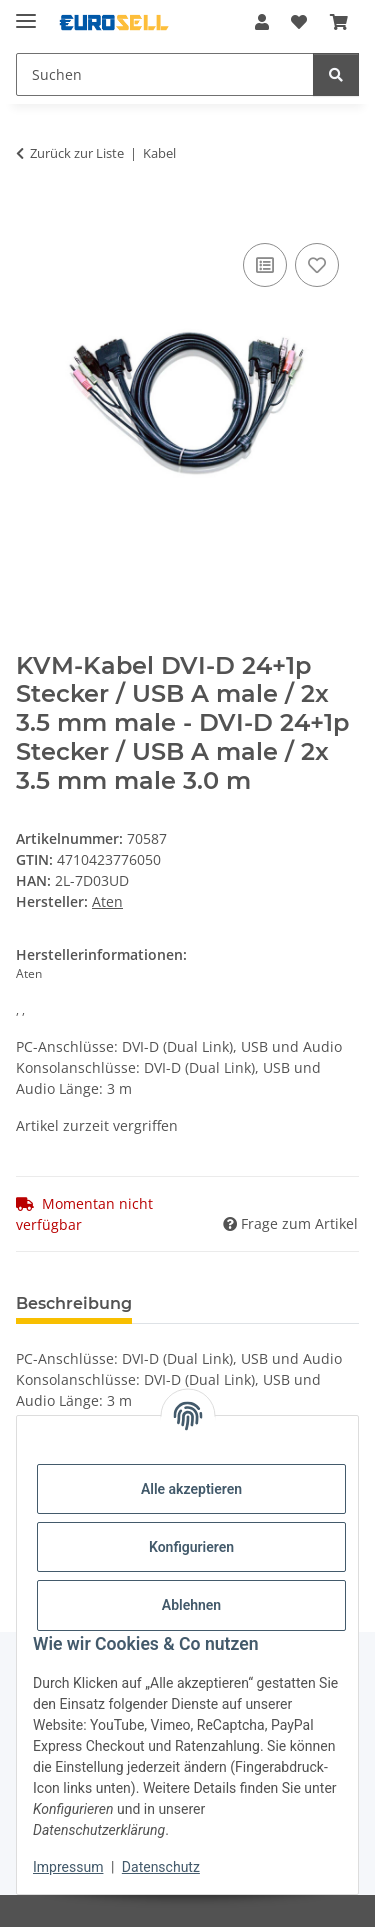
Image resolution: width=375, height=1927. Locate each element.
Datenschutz (161, 1867)
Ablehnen (191, 1605)
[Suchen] (165, 74)
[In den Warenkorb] (32, 216)
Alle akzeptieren (191, 1489)
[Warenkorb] (339, 22)
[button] (262, 22)
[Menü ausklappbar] (26, 12)
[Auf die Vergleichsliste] (265, 265)
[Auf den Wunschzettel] (317, 265)
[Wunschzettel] (299, 22)
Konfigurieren (191, 1547)
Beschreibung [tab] (74, 1303)
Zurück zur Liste (77, 153)
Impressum (68, 1867)
